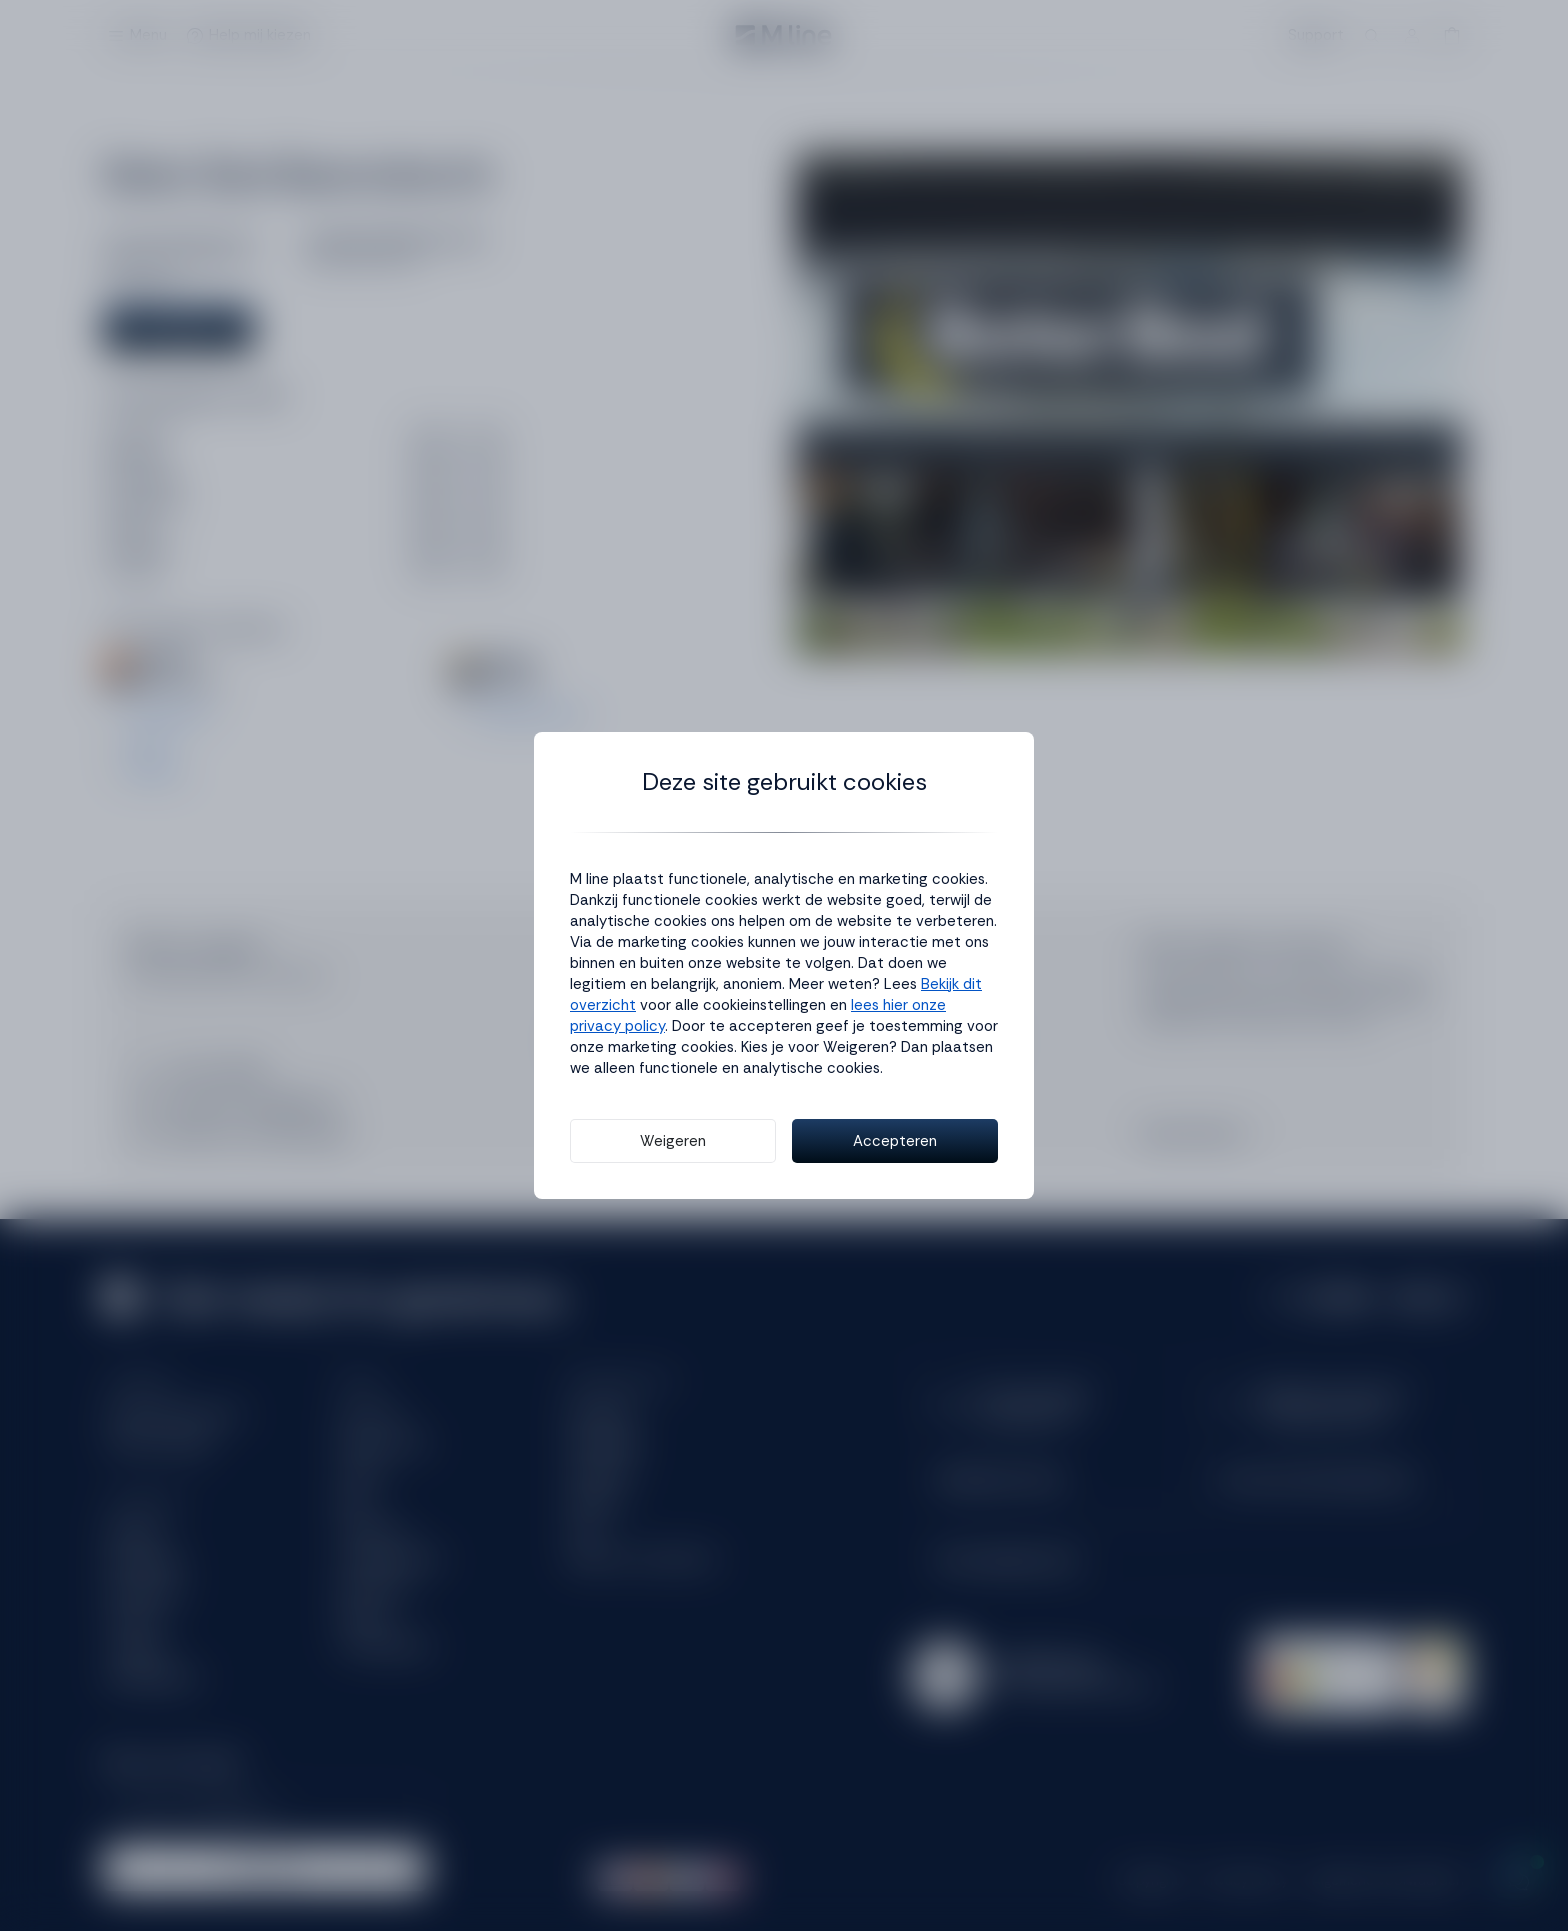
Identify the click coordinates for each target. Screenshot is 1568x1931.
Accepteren (895, 1141)
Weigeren (673, 1141)
